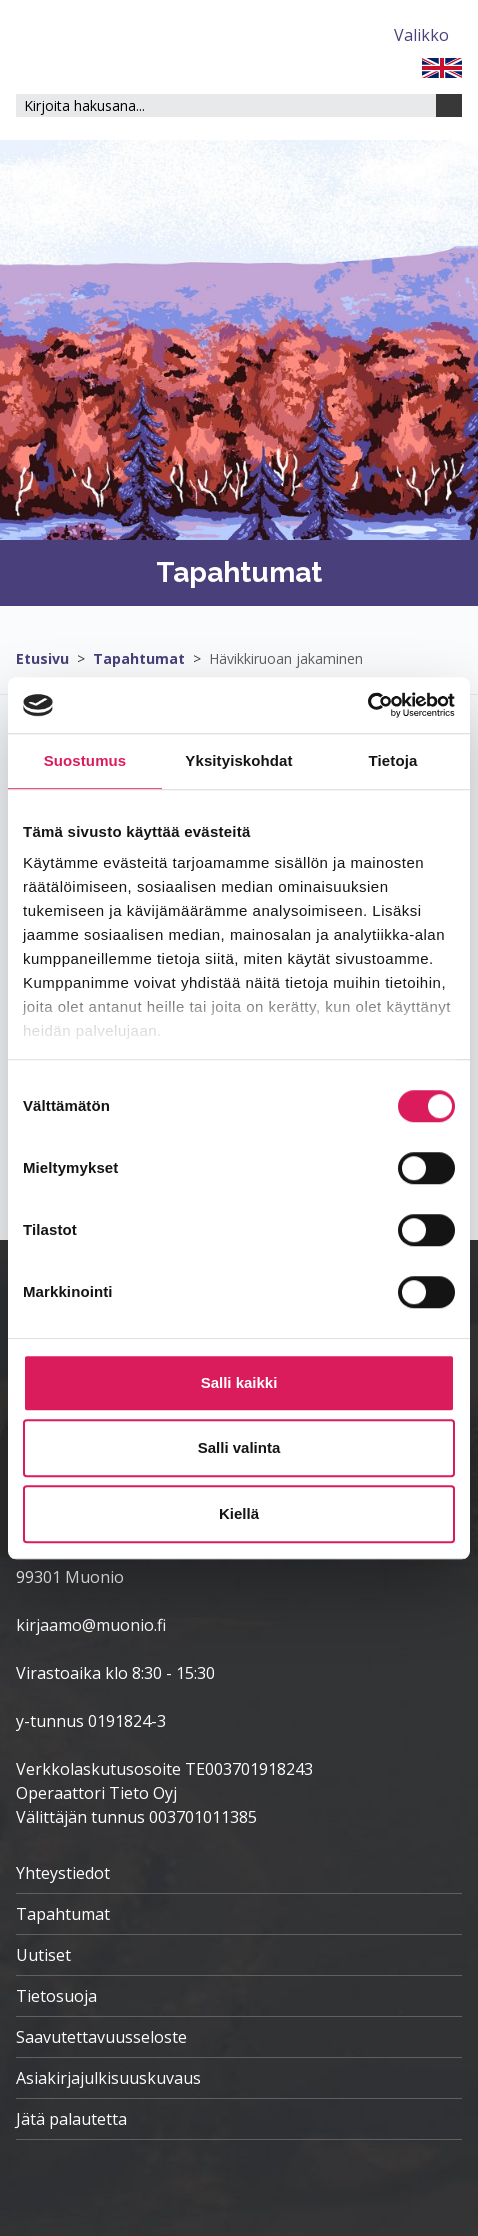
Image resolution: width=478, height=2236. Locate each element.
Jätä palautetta (71, 2119)
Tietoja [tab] (393, 760)
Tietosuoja (56, 1996)
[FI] (442, 66)
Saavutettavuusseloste (101, 2037)
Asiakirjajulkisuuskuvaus (108, 2078)
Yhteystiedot (63, 1873)
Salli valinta (239, 1447)
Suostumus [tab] (85, 760)
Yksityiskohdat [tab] (238, 760)
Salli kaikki (239, 1382)
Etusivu (42, 658)
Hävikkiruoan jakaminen (286, 658)
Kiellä (239, 1513)
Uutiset (43, 1955)
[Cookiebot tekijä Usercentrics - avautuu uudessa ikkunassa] (367, 705)
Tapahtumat (139, 658)
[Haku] (449, 105)
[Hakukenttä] (226, 105)
